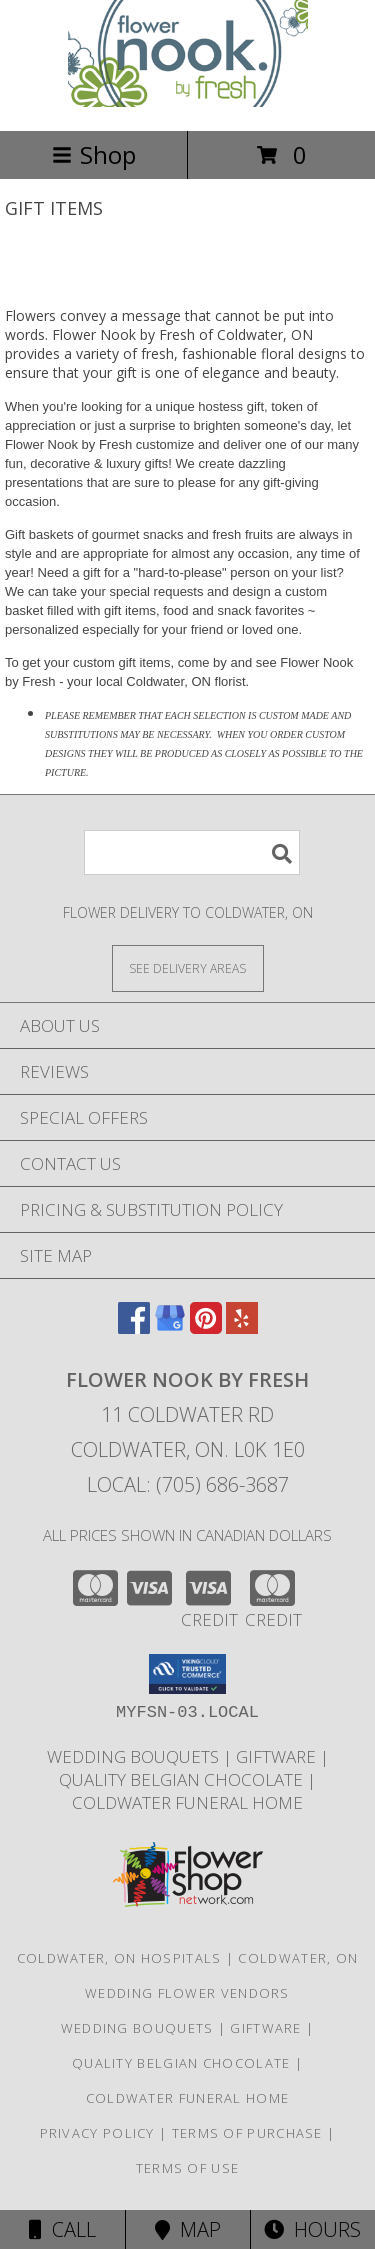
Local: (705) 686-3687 (188, 1484)
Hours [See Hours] (312, 2229)
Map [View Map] (188, 2229)
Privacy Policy (97, 2133)
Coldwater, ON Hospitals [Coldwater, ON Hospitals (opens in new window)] (119, 1958)
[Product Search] (192, 852)
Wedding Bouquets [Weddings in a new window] (135, 1756)
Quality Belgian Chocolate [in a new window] (183, 1779)
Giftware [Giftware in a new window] (278, 1756)
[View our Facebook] (134, 1327)
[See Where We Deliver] (188, 967)
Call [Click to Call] (62, 2229)
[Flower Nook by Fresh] (188, 101)
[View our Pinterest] (206, 1327)
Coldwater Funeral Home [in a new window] (187, 1802)
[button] (187, 1674)
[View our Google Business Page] (170, 1327)
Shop (94, 154)
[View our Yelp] (242, 1327)
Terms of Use (188, 2168)
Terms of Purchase (247, 2133)
